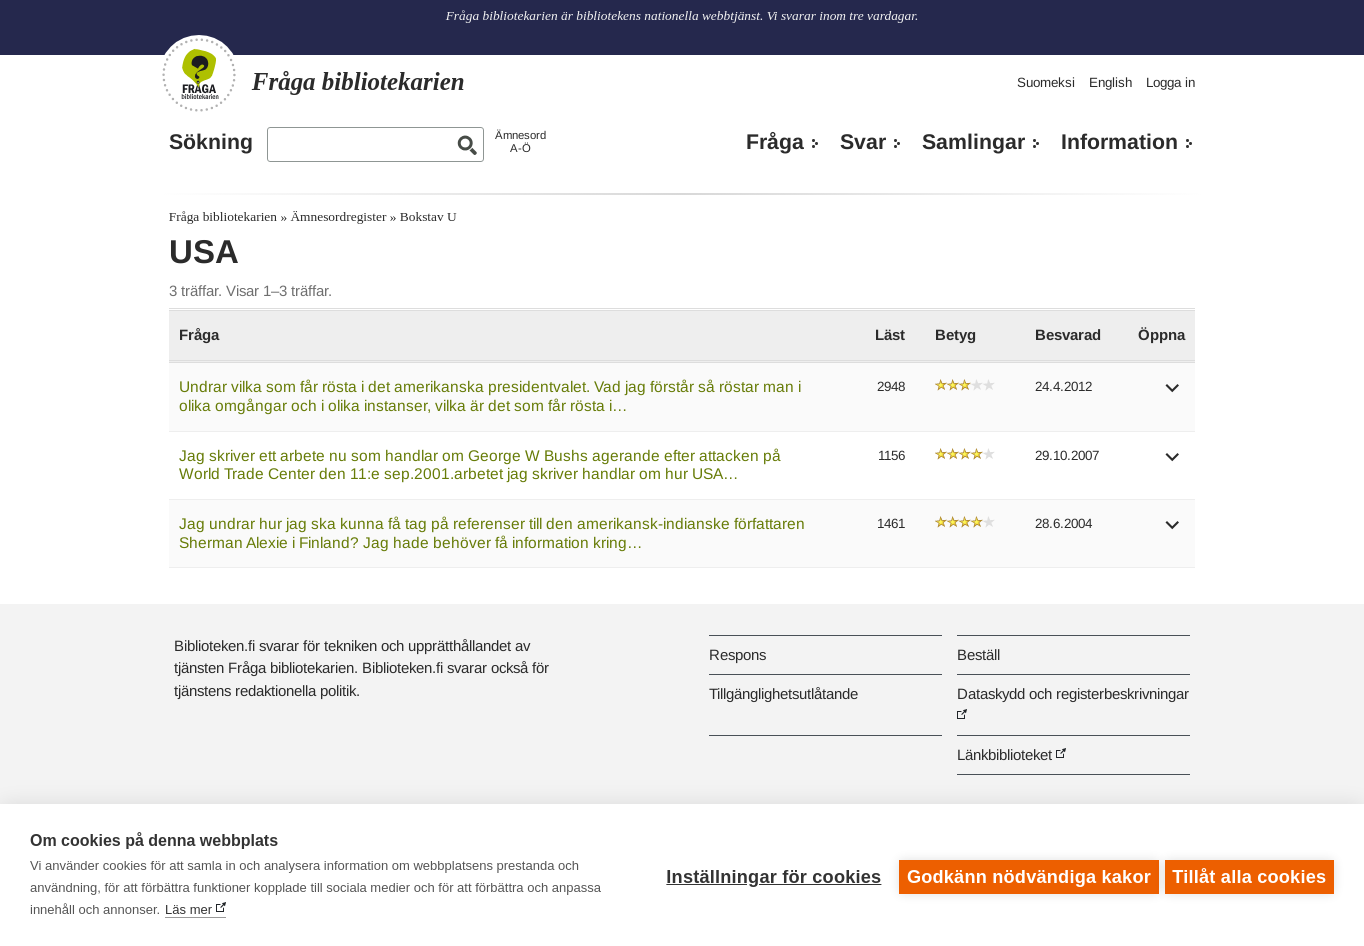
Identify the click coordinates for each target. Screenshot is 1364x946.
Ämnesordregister (338, 216)
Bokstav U (428, 216)
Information (1119, 142)
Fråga (775, 142)
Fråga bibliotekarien (223, 216)
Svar (863, 142)
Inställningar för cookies (769, 875)
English (1110, 82)
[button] (1173, 394)
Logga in (1170, 82)
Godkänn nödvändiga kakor (1025, 875)
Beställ (978, 654)
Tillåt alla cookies (1249, 875)
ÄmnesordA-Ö (520, 141)
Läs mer (188, 909)
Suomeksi (1046, 82)
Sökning (211, 142)
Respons (737, 654)
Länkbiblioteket (1004, 754)
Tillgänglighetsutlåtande (783, 693)
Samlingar (973, 142)
